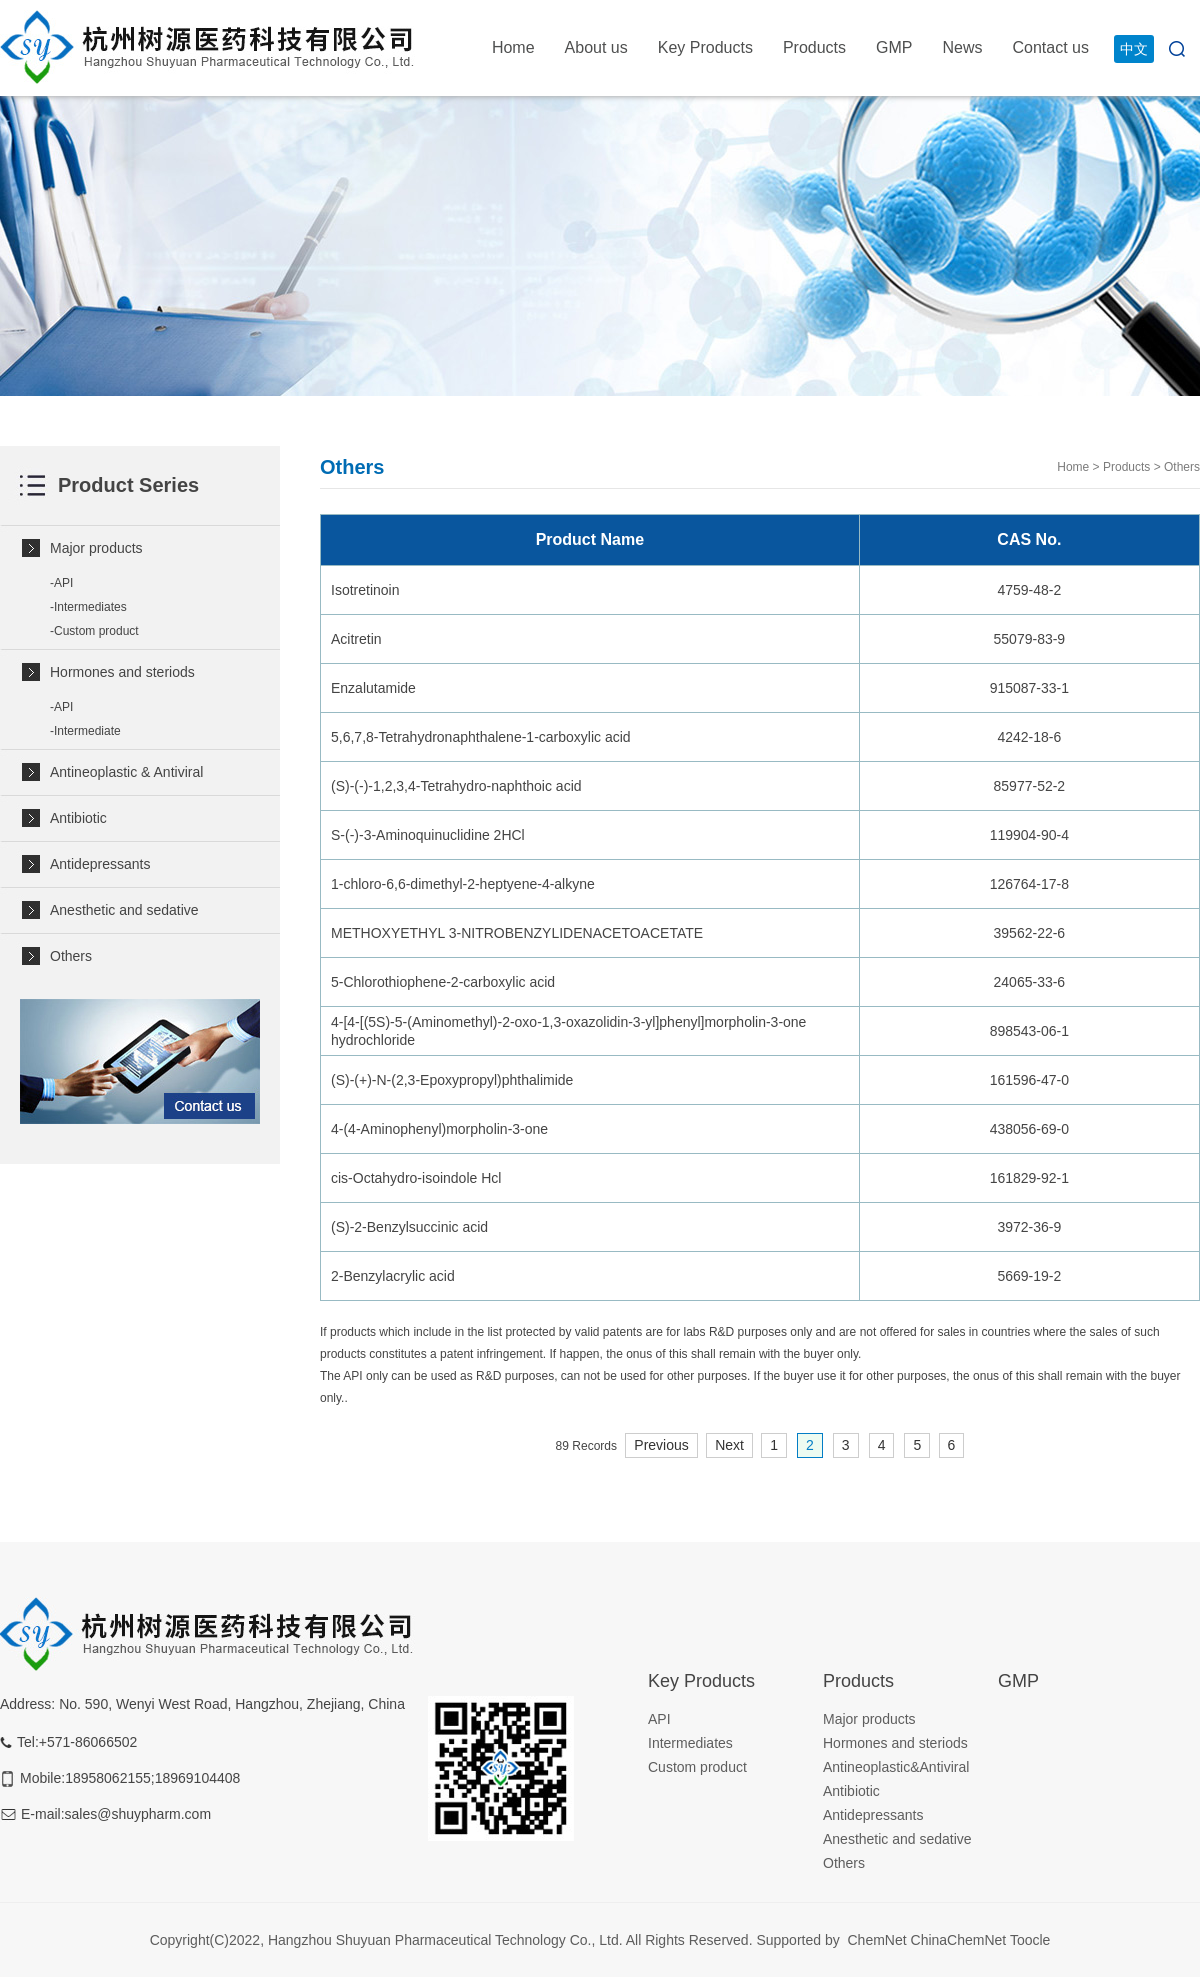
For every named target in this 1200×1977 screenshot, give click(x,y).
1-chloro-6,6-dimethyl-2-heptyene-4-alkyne (463, 884)
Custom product (96, 631)
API (63, 583)
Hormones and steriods (122, 672)
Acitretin (356, 639)
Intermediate (87, 731)
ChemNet (876, 1940)
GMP (894, 47)
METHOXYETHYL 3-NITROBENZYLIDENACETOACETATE (517, 933)
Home (513, 47)
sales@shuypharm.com (138, 1814)
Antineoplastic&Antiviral (896, 1767)
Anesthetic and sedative (124, 910)
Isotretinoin (365, 590)
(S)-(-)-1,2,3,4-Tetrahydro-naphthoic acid (456, 786)
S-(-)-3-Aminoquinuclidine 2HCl (428, 835)
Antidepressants (100, 864)
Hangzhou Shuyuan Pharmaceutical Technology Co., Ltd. (447, 1940)
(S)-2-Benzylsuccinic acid (409, 1227)
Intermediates (90, 607)
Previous (661, 1445)
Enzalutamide (373, 688)
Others (71, 956)
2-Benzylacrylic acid (393, 1276)
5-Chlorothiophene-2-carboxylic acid (443, 982)
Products (814, 47)
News (963, 47)
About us (596, 47)
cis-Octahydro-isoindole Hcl (416, 1178)
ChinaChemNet (959, 1940)
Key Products (705, 47)
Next (729, 1445)
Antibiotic (78, 818)
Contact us (1051, 47)
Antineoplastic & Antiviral (126, 772)
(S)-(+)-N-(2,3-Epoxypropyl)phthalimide (452, 1080)
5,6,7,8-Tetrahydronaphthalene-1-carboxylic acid (481, 737)
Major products (96, 548)
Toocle (1030, 1940)
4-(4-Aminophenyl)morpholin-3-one (439, 1129)
